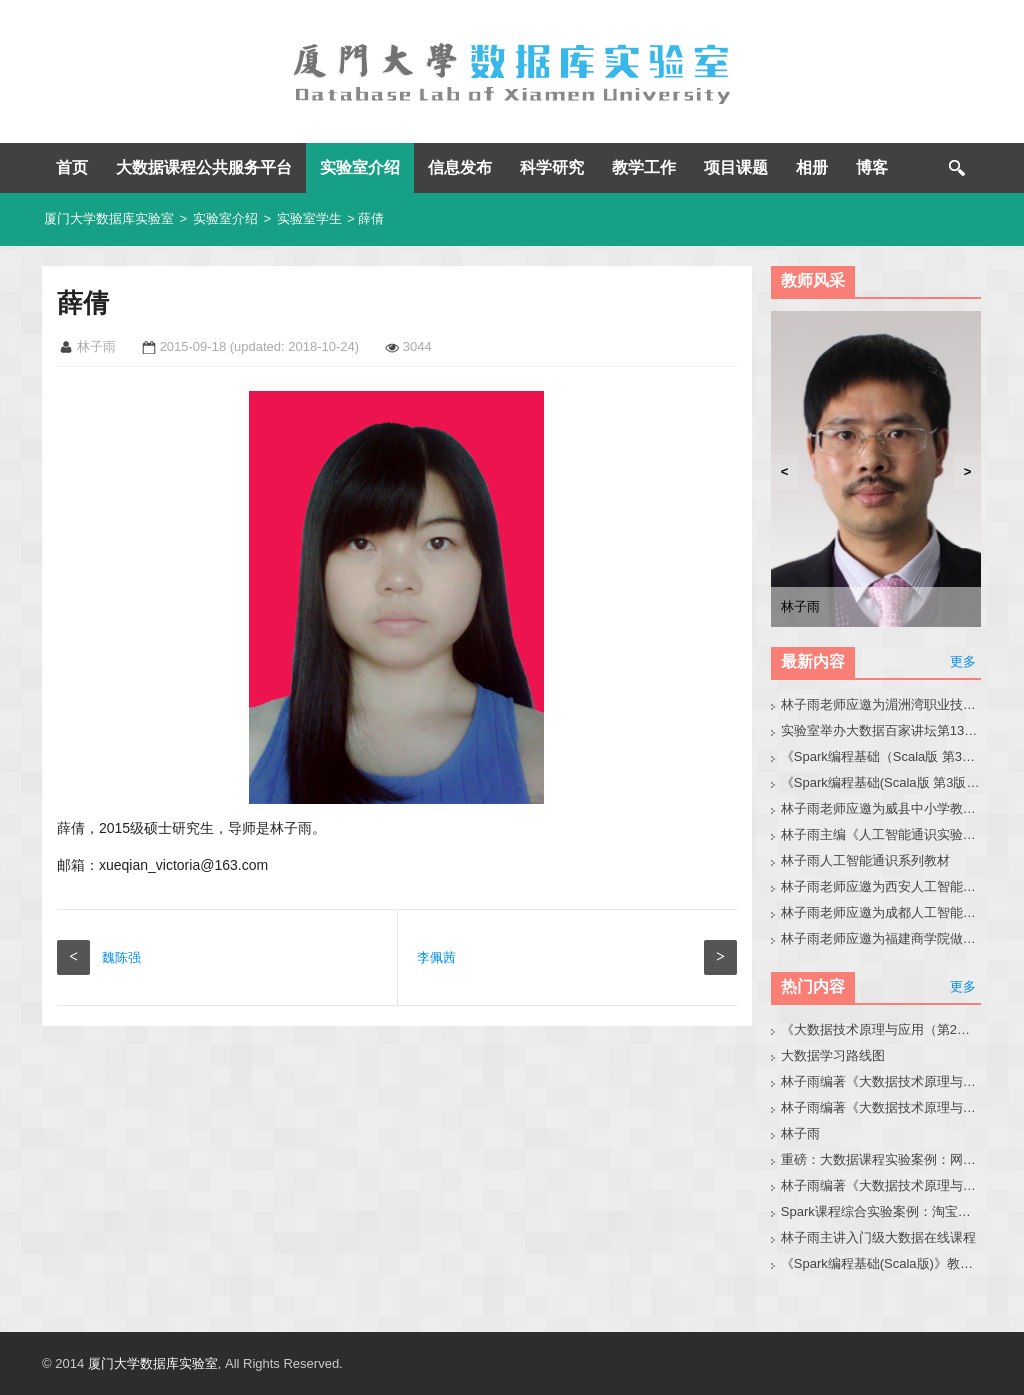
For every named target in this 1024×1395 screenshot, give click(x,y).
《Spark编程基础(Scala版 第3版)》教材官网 (881, 782)
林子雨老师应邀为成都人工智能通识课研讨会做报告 (881, 912)
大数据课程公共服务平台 (204, 167)
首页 (72, 167)
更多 (963, 661)
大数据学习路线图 (833, 1055)
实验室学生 (309, 218)
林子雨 (800, 1133)
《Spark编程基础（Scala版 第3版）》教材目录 (881, 756)
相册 (812, 167)
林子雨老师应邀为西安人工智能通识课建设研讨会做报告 (881, 886)
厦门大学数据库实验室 (109, 218)
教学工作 (644, 167)
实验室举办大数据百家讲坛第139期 (881, 730)
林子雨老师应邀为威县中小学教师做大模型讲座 (881, 808)
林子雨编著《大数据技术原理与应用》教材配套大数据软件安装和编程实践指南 (881, 1107)
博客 (872, 167)
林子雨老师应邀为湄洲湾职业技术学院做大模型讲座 (881, 704)
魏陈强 (121, 957)
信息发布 (460, 167)
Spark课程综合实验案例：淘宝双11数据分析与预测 (881, 1211)
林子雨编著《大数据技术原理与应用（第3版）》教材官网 (881, 1081)
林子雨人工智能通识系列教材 (865, 860)
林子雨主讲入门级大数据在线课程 (878, 1237)
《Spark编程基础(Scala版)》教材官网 (881, 1263)
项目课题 (736, 167)
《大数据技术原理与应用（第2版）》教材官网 (881, 1029)
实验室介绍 (360, 167)
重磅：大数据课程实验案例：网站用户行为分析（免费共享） (881, 1159)
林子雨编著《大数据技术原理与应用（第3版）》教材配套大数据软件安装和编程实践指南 (881, 1185)
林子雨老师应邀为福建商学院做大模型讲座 (881, 938)
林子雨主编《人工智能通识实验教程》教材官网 (881, 834)
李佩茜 (436, 957)
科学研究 (552, 167)
